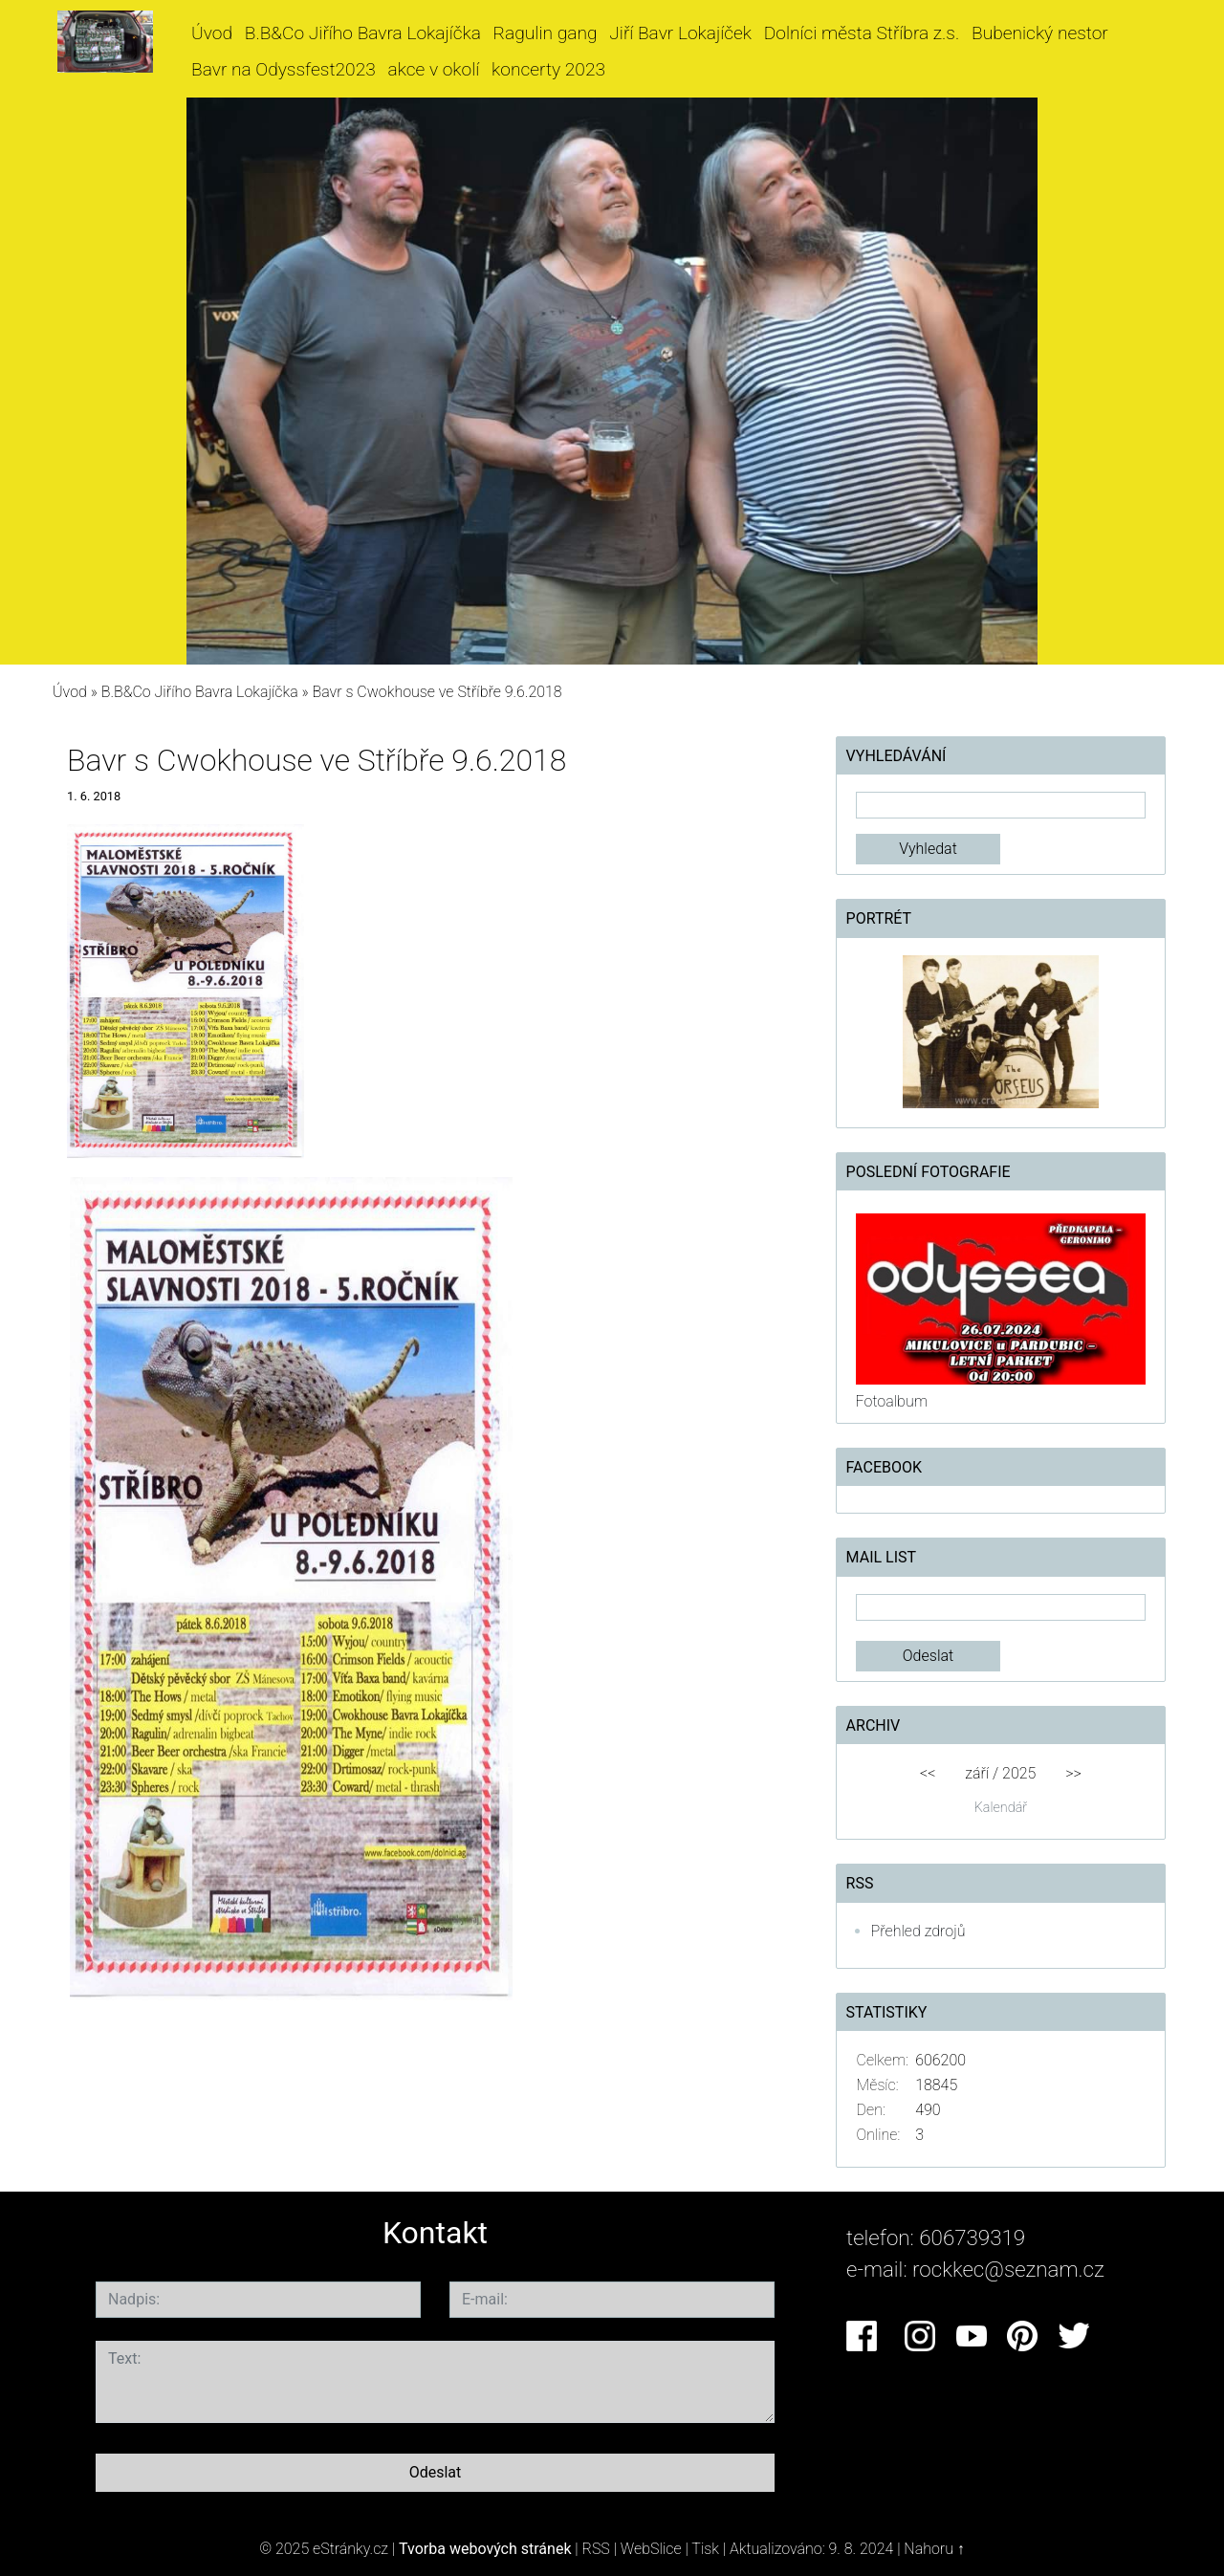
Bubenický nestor (1040, 33)
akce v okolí (434, 69)
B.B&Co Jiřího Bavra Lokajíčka (363, 33)
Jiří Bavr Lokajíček (680, 33)
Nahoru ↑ (934, 2549)
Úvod (211, 33)
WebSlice (651, 2549)
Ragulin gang (545, 33)
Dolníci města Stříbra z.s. (862, 33)
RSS (596, 2549)
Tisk (705, 2549)
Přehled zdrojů (918, 1931)
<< (927, 1773)
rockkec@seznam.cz (1008, 2269)
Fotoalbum (892, 1401)
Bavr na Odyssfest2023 (283, 69)
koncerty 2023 (548, 69)
